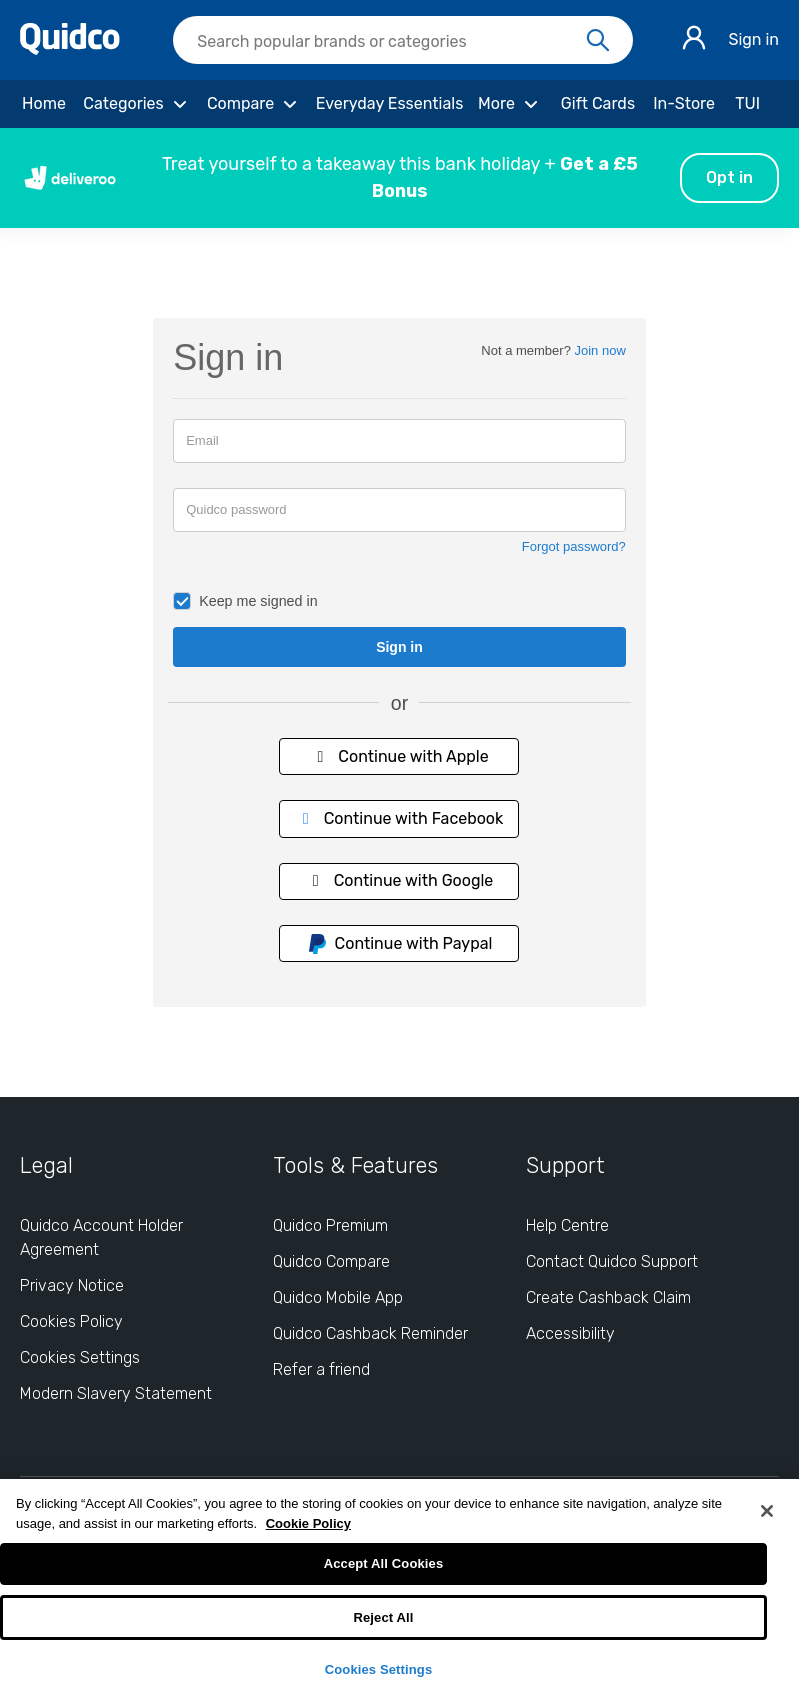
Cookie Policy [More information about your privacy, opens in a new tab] (308, 1523)
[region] (399, 1589)
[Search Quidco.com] (391, 42)
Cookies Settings (379, 1669)
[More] (510, 104)
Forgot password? (574, 546)
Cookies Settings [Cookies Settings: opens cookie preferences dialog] (80, 1357)
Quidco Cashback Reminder (370, 1333)
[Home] (44, 104)
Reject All (383, 1617)
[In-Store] (684, 104)
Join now (600, 350)
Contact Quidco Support (612, 1261)
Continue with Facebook (400, 818)
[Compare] (254, 104)
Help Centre (567, 1225)
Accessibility (570, 1333)
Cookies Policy (71, 1321)
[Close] (767, 1511)
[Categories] (137, 104)
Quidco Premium (330, 1225)
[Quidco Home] (70, 49)
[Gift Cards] (598, 104)
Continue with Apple (399, 756)
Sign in (753, 39)
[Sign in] (694, 40)
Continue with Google (400, 880)
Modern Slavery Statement (116, 1393)
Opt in (729, 177)
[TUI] (747, 104)
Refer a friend (321, 1369)
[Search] (598, 41)
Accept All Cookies (384, 1563)
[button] (399, 178)
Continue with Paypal (400, 944)
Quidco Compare (331, 1261)
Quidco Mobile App (338, 1297)
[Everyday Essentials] (389, 104)
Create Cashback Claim (608, 1297)
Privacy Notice (72, 1285)
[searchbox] (403, 40)
